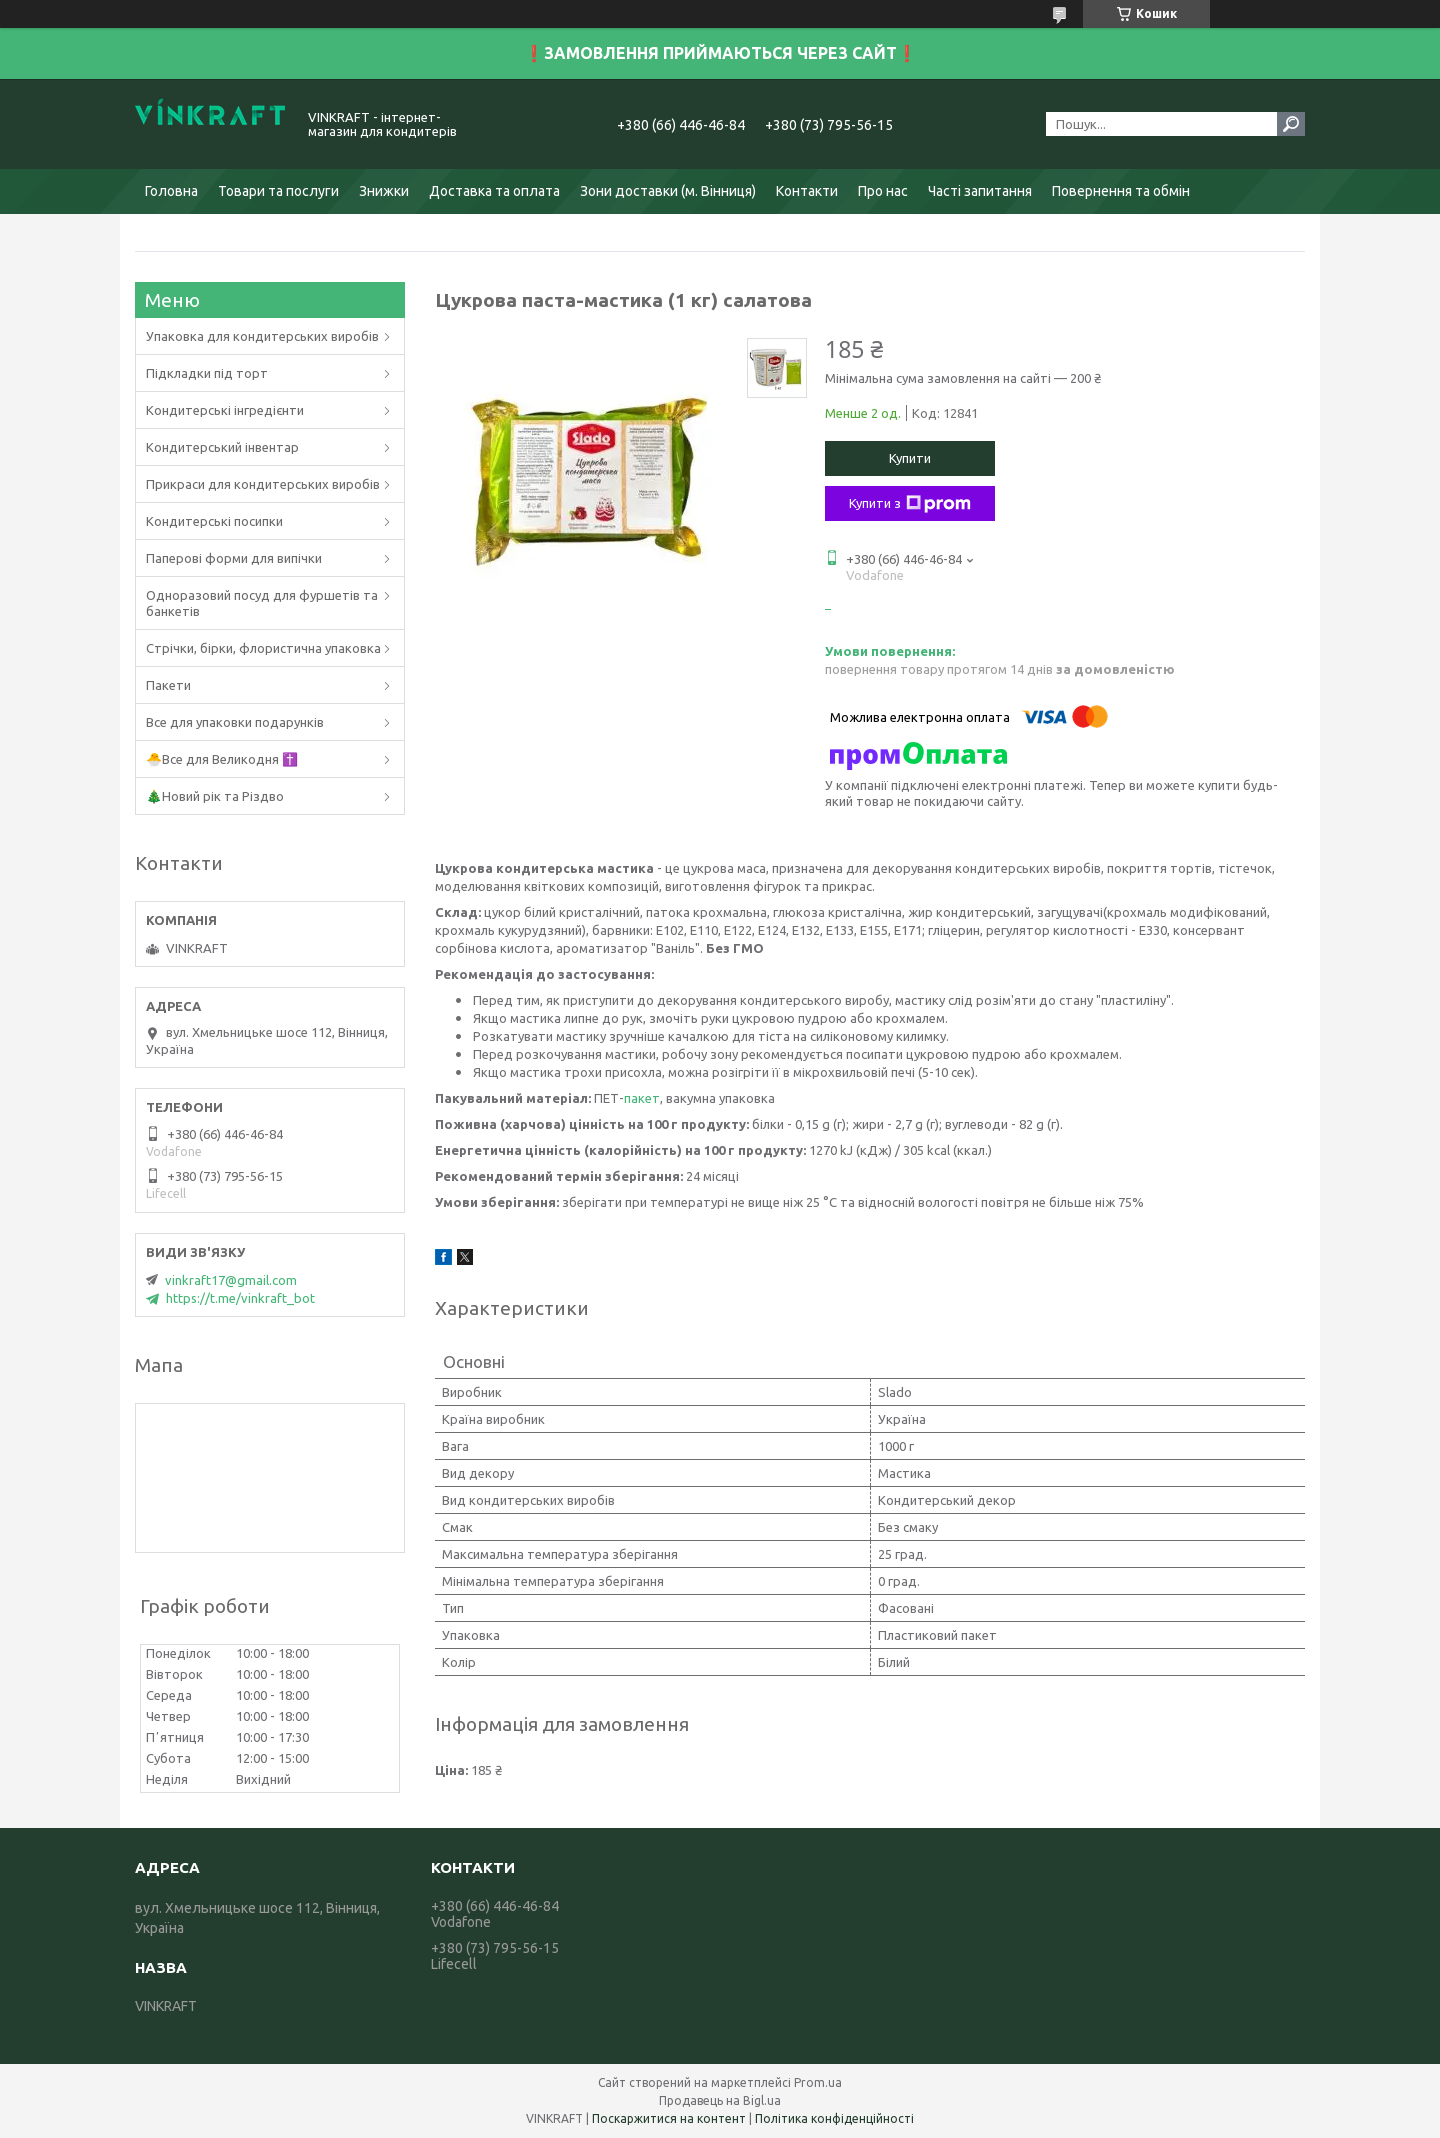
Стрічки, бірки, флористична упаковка (263, 648)
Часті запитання (980, 191)
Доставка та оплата (494, 191)
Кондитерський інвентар (222, 447)
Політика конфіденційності (834, 2118)
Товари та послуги (278, 191)
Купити (910, 458)
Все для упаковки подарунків (235, 722)
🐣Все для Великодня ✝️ (222, 759)
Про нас (883, 191)
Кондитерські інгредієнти (225, 410)
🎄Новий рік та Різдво (215, 796)
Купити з (910, 504)
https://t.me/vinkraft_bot (240, 1298)
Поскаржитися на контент (669, 2118)
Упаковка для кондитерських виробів (262, 336)
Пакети (168, 685)
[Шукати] (1291, 124)
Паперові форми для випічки (234, 558)
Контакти (807, 191)
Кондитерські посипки (214, 521)
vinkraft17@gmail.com (231, 1280)
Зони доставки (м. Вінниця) (668, 191)
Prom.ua (818, 2082)
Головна (171, 191)
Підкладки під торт (207, 373)
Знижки (384, 191)
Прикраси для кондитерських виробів (263, 484)
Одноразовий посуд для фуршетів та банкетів (262, 603)
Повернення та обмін (1121, 191)
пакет (642, 1098)
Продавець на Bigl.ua (720, 2100)
